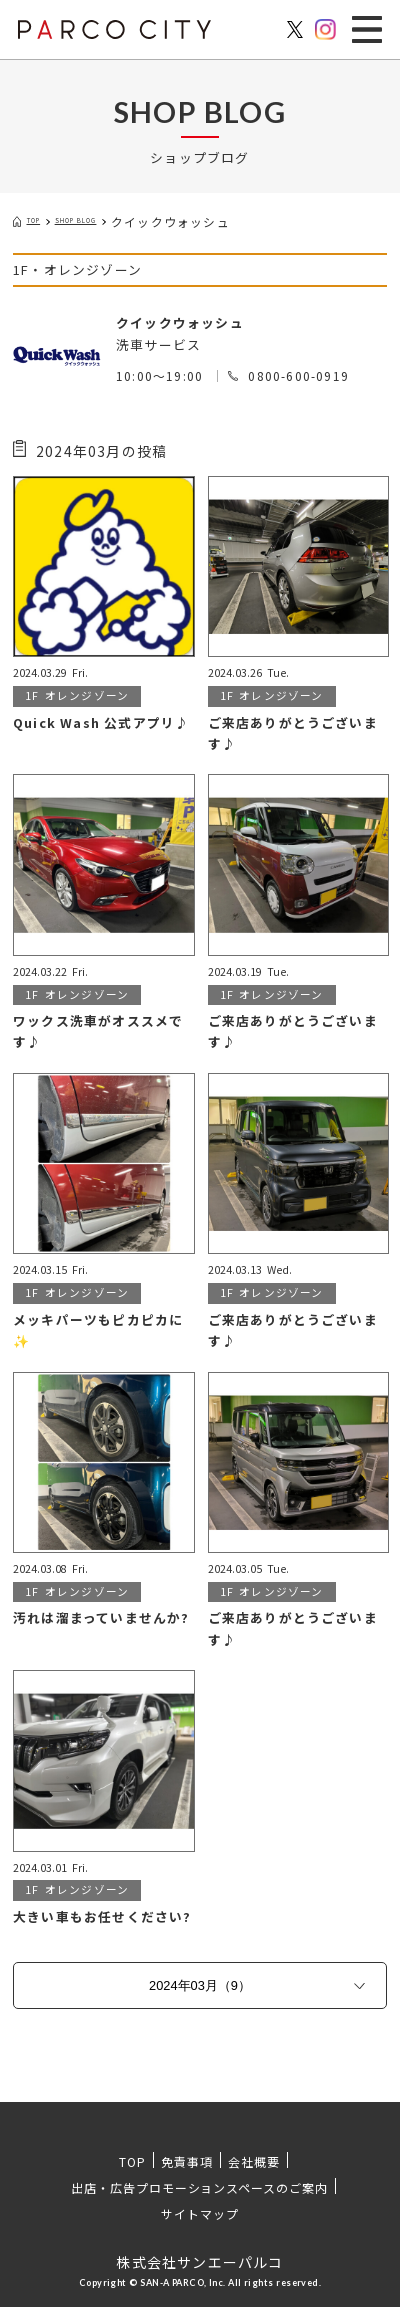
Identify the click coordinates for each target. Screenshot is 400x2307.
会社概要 (254, 2161)
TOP (132, 2161)
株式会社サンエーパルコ (199, 2262)
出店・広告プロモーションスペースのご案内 (199, 2187)
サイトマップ (200, 2213)
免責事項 (187, 2161)
